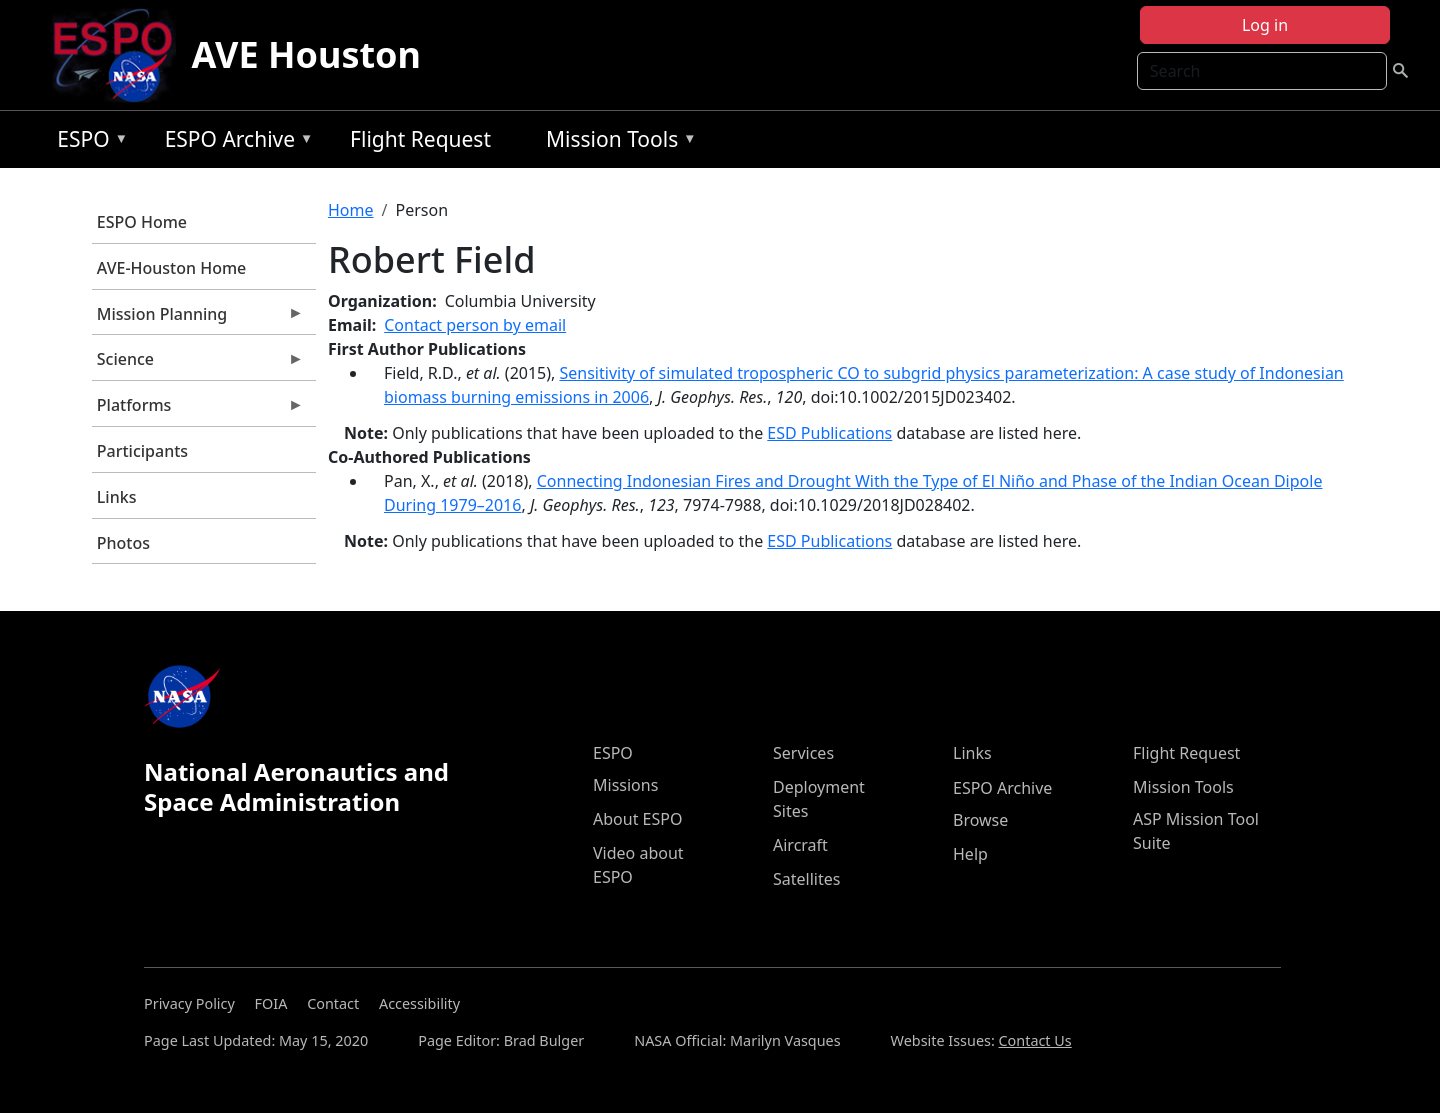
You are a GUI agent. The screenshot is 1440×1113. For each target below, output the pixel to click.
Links (117, 497)
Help (970, 854)
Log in (1265, 25)
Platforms (198, 410)
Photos (123, 543)
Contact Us (1035, 1040)
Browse (980, 820)
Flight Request (420, 139)
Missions (625, 785)
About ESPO (637, 819)
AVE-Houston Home (171, 268)
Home (351, 210)
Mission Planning (198, 319)
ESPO (87, 142)
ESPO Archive (234, 142)
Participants (142, 451)
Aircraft (800, 845)
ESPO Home (142, 222)
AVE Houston (306, 54)
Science (198, 364)
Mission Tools (616, 142)
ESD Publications (829, 433)
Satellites (806, 879)
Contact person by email (475, 325)
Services (803, 753)
